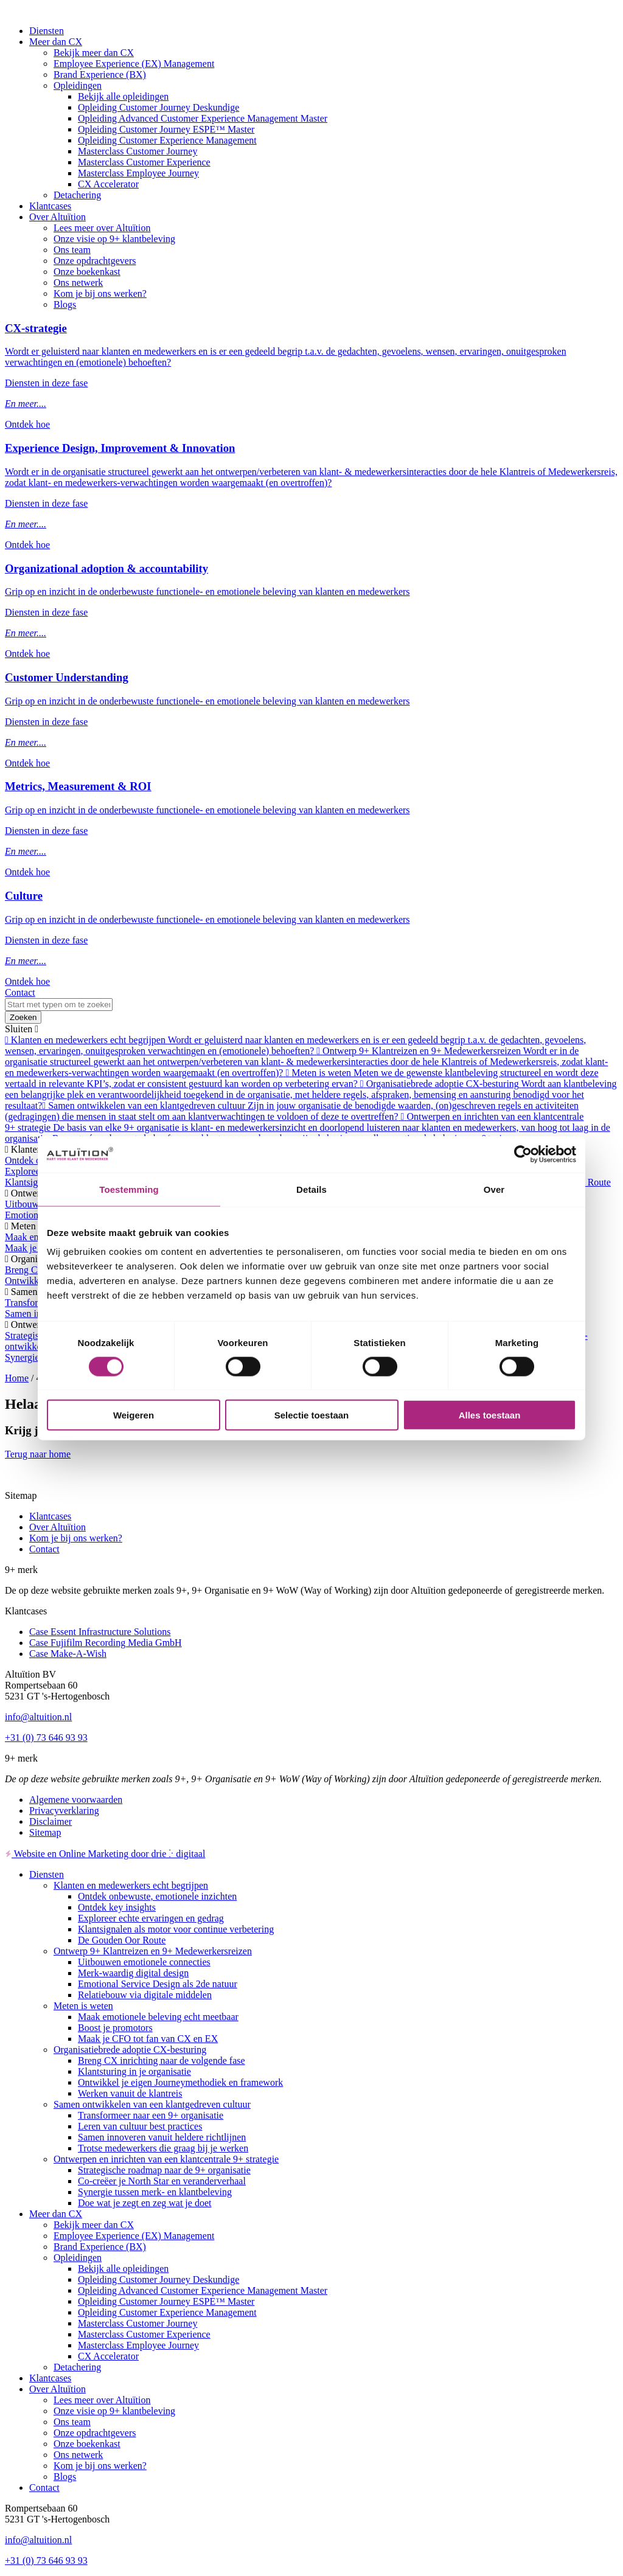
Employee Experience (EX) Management (134, 63)
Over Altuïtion (57, 217)
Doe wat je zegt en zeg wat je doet (144, 2203)
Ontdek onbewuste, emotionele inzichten (157, 1896)
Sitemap (45, 1832)
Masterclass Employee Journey (138, 173)
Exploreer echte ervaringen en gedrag (151, 1918)
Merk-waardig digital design (133, 1973)
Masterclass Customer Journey (137, 151)
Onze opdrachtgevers (95, 260)
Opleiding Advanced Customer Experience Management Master (202, 118)
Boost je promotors (115, 2027)
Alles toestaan (490, 1415)
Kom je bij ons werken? (100, 293)
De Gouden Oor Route (121, 1940)
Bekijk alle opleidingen (123, 96)
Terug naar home (38, 1454)
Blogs (65, 304)
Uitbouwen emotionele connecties (144, 1962)
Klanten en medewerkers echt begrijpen (131, 1885)
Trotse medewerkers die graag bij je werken (163, 2148)
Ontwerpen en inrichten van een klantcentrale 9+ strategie (166, 2159)
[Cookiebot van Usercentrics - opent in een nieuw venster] (523, 1154)
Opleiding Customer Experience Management (167, 140)
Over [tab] (494, 1189)
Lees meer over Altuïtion (102, 228)
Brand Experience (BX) (100, 74)
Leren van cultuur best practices (140, 2126)
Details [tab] (311, 1189)
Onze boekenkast (87, 271)
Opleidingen (78, 85)
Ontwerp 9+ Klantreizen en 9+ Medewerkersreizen (153, 1951)
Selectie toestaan (311, 1415)
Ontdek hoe (27, 424)
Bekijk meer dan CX (94, 52)
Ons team (72, 250)
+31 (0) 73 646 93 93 (46, 1737)
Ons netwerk (78, 282)
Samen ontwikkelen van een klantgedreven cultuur (152, 2104)
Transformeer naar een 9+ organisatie (150, 2115)
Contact (20, 992)
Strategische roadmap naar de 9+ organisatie (164, 2170)
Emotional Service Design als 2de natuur (157, 1984)
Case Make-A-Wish (67, 1653)
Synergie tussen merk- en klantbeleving (155, 2192)
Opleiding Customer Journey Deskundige (158, 107)
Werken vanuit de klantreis (130, 2093)
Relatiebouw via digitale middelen (145, 1995)
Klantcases (50, 206)
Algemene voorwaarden (75, 1799)
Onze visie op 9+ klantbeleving (114, 239)
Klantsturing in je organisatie (134, 2071)
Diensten (46, 31)
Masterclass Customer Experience (144, 162)
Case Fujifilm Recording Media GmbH (105, 1642)
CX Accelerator (108, 184)
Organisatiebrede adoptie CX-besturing (130, 2049)
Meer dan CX (55, 41)
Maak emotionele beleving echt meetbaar (158, 2017)
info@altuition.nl (38, 1717)
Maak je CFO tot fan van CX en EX (148, 2038)
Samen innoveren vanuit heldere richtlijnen (162, 2137)
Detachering (77, 195)
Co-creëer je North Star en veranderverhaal (162, 2181)
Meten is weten (83, 2006)
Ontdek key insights (117, 1907)
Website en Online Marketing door (105, 1854)
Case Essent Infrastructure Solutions (99, 1631)
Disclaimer (50, 1821)
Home (17, 1378)
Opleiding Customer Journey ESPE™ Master (166, 129)
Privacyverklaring (64, 1810)
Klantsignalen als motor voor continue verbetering (176, 1929)
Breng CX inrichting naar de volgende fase (161, 2060)
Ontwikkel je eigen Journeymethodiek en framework (180, 2082)
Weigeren (133, 1415)
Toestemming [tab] (129, 1189)
